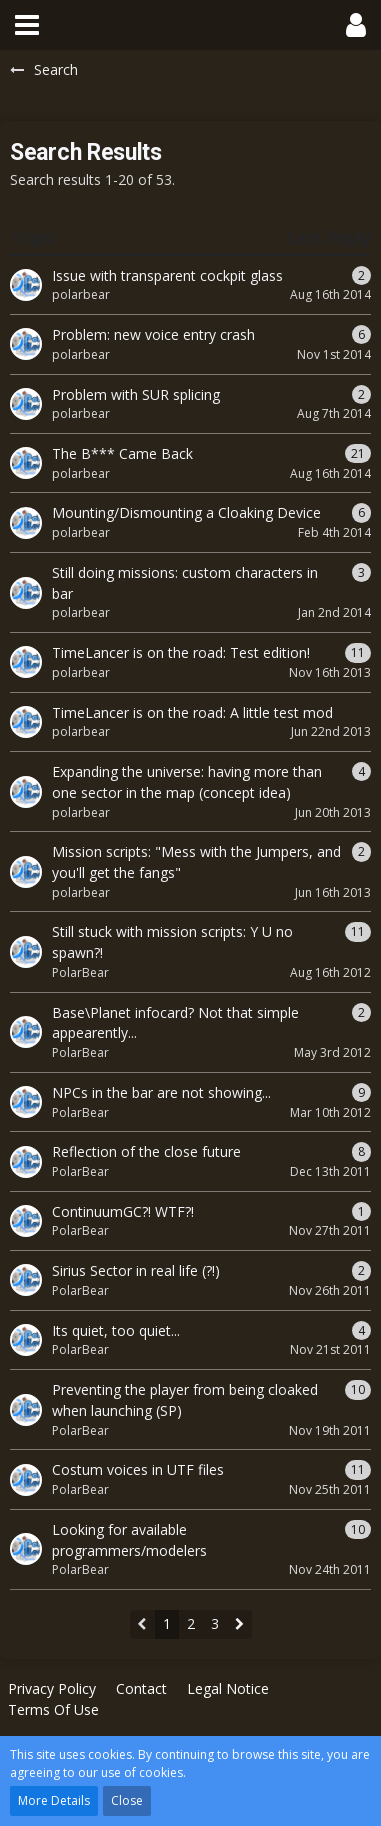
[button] (27, 25)
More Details (54, 1800)
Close (127, 1800)
